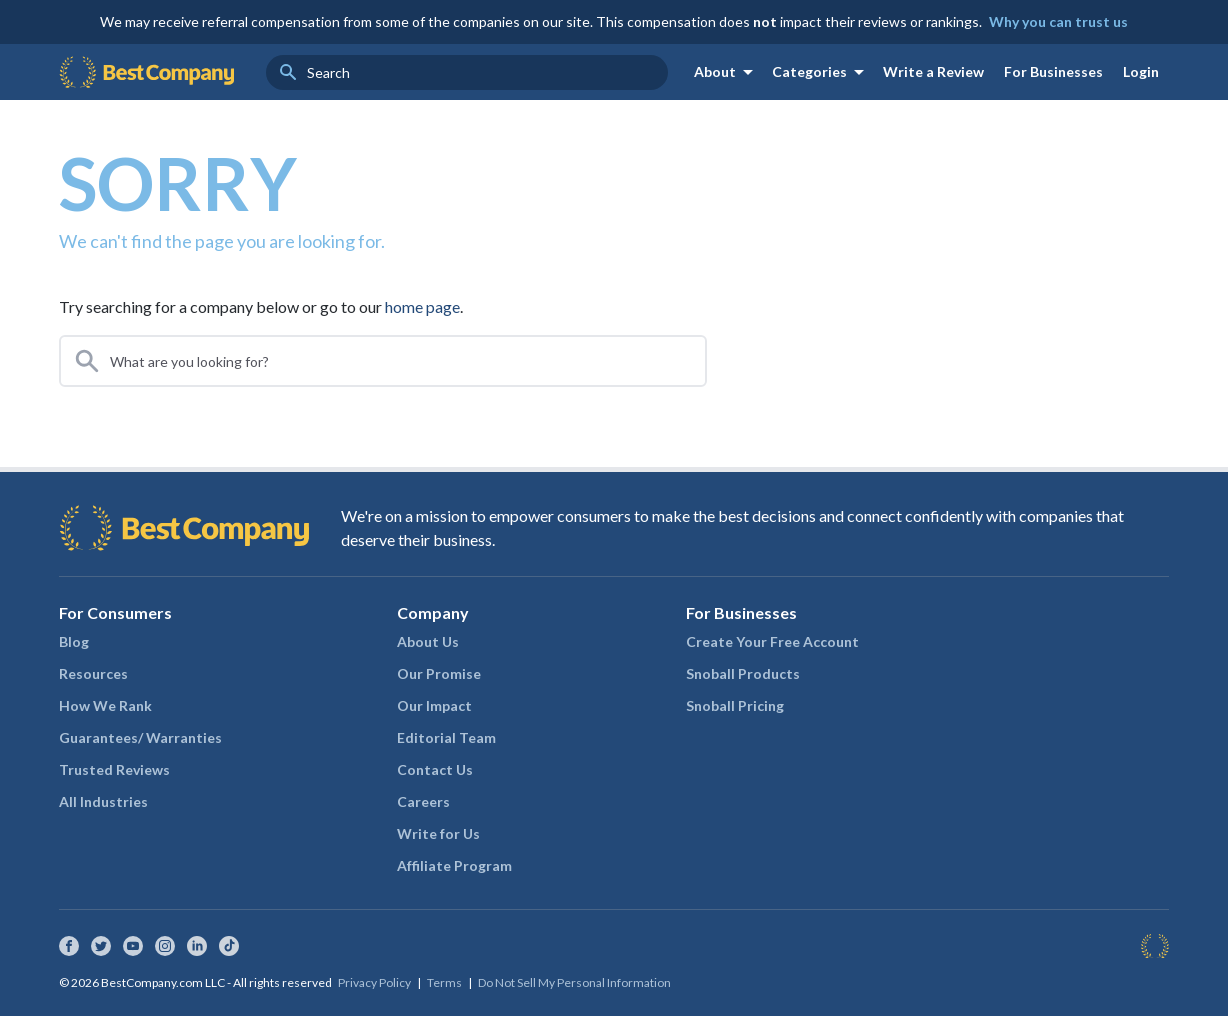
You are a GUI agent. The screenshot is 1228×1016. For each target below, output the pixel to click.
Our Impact (434, 705)
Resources (93, 673)
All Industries (103, 801)
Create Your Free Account (772, 641)
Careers (423, 801)
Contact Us (435, 769)
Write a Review (933, 71)
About (727, 72)
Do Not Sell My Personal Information (574, 982)
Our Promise (439, 673)
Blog (74, 641)
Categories (821, 72)
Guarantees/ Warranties (140, 737)
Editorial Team (446, 737)
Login (1141, 71)
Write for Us (438, 833)
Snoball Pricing (735, 705)
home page (422, 306)
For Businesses (1053, 71)
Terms (444, 982)
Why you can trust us (1058, 21)
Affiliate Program (454, 865)
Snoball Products (743, 673)
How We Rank (105, 705)
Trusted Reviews (114, 769)
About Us (428, 641)
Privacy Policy (374, 982)
